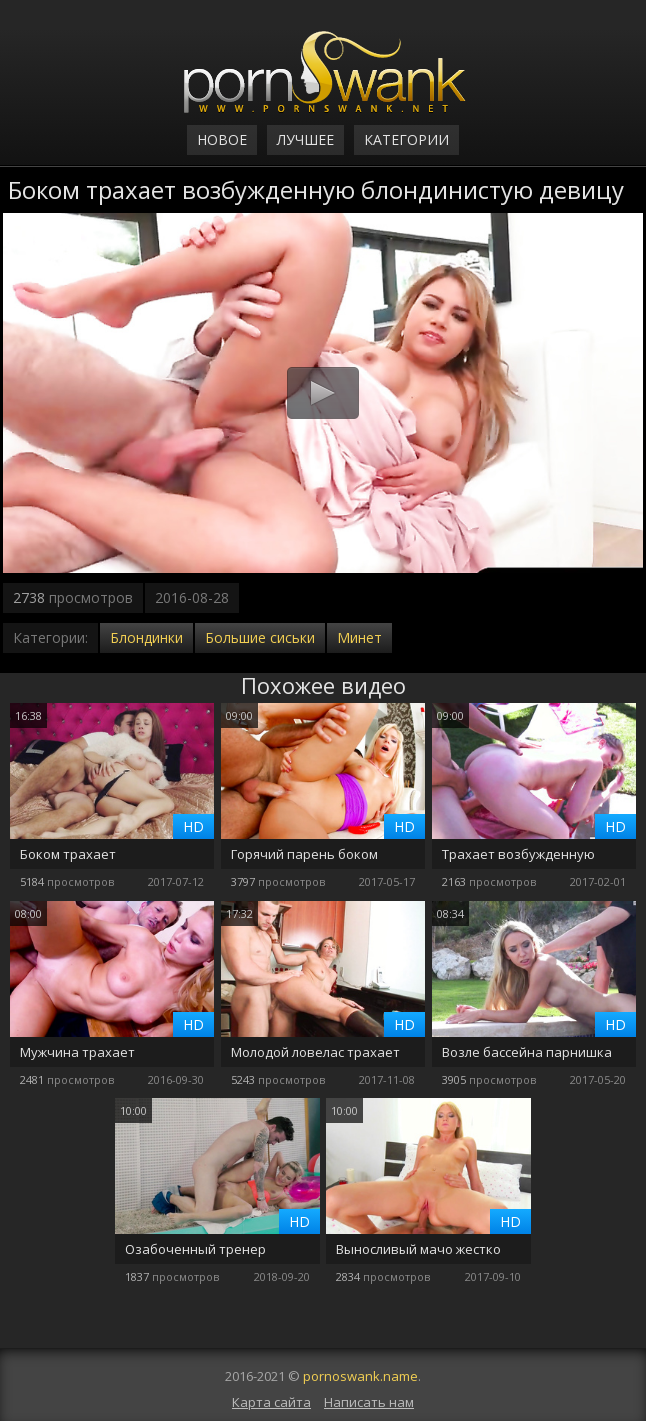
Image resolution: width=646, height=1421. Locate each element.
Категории (406, 139)
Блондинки (146, 637)
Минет (359, 637)
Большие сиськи (260, 637)
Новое (222, 139)
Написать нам (369, 1402)
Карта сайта (271, 1402)
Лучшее (305, 139)
